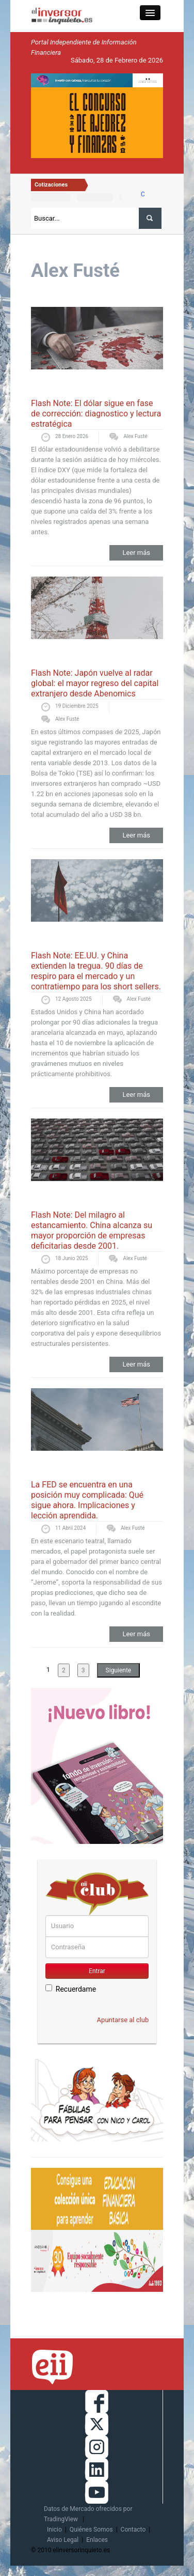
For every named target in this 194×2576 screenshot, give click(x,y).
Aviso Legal (62, 2539)
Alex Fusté (135, 436)
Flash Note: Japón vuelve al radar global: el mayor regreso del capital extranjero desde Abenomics (94, 683)
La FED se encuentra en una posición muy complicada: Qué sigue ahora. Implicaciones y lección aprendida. (87, 1500)
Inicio (54, 2529)
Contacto (133, 2529)
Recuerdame (70, 1988)
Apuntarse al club (123, 2020)
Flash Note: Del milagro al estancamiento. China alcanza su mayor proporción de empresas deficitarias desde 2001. (91, 1230)
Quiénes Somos (91, 2529)
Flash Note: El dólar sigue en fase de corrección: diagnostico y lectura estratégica (96, 413)
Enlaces (97, 2539)
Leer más (136, 552)
